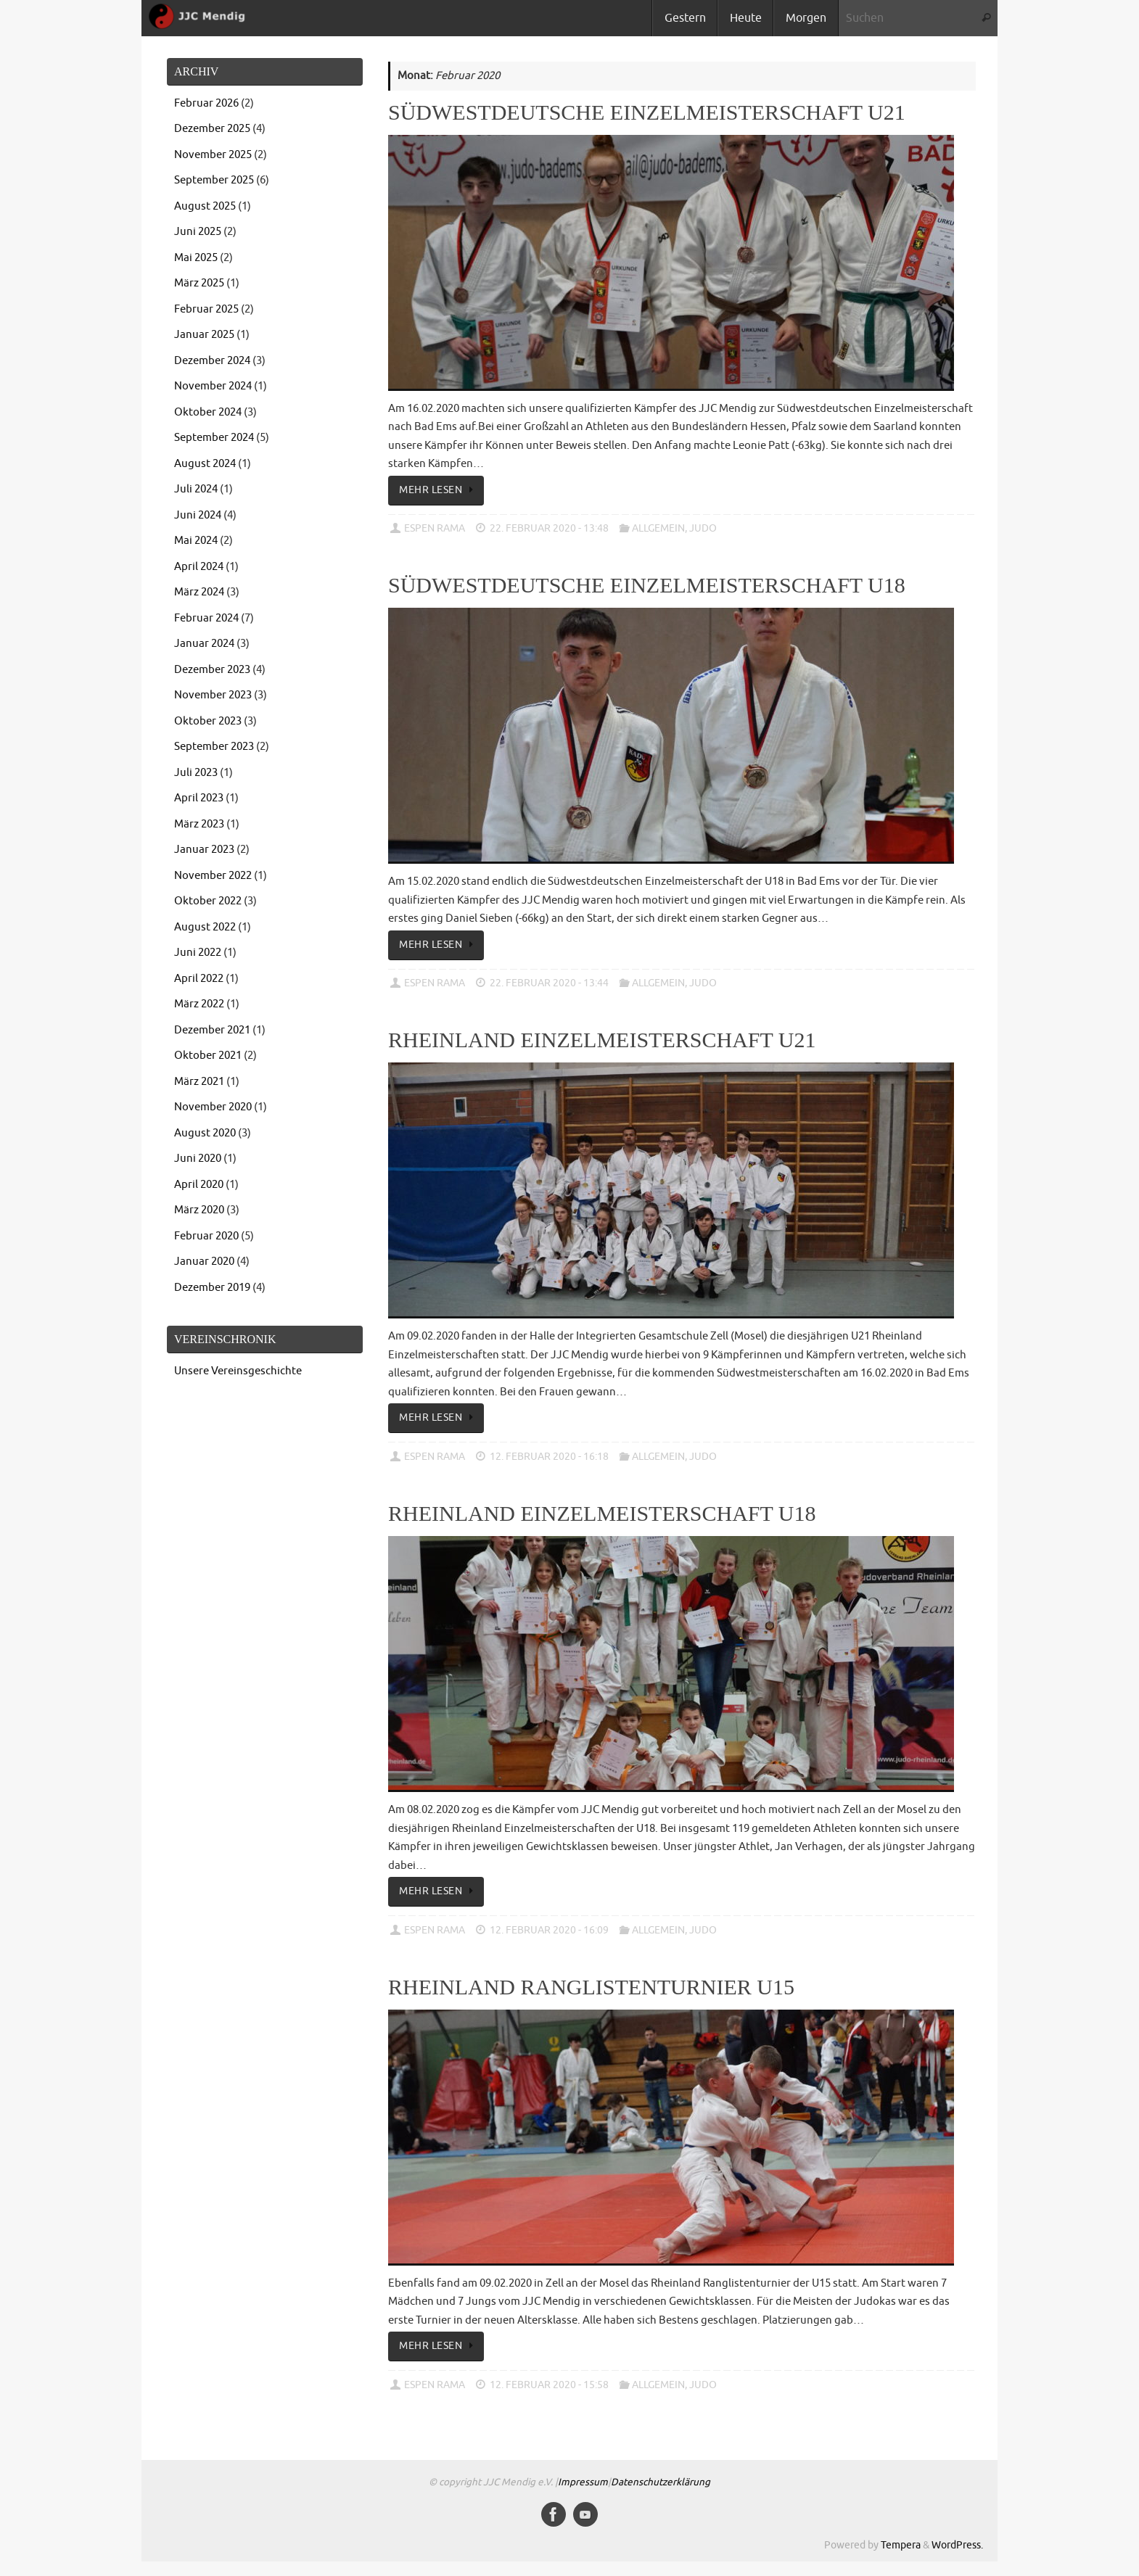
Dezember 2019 (212, 1288)
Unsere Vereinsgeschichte (238, 1371)
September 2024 (214, 438)
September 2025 (214, 180)
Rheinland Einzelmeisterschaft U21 (601, 1040)
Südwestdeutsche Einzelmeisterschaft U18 (646, 585)
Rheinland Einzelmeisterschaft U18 (601, 1513)
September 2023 (214, 747)
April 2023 (198, 798)
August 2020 (205, 1133)
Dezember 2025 (212, 129)
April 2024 (198, 567)
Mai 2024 (196, 541)
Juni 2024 (197, 515)
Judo (703, 528)
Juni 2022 (197, 952)
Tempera (901, 2545)
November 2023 (213, 695)
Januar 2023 (204, 849)
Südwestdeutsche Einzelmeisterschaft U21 (646, 112)
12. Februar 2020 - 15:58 (549, 2385)
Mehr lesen (438, 490)
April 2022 (198, 979)
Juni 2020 (197, 1158)
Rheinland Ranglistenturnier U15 (591, 1987)
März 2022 (199, 1004)
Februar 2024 (206, 618)
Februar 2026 (206, 103)
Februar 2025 (206, 309)
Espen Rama (434, 528)
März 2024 (199, 592)
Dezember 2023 (212, 670)
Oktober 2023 (208, 721)
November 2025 (213, 155)
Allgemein (658, 528)
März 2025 (199, 283)
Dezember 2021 (212, 1030)
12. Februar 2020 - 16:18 (549, 1456)
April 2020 (198, 1185)
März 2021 (199, 1082)
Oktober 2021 (208, 1055)
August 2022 (205, 927)
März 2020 (199, 1210)
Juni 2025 (197, 232)
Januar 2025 (204, 335)
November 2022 (213, 876)
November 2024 (213, 386)
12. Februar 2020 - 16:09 (549, 1930)
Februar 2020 (206, 1236)
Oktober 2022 (208, 901)
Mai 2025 (196, 258)
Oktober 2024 (208, 412)
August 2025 (205, 206)
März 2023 (199, 824)
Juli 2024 (196, 489)
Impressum (583, 2482)
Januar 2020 (204, 1261)
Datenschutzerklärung (660, 2482)
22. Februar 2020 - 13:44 (549, 983)
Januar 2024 (204, 644)
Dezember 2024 (212, 361)
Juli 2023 (196, 773)
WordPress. (957, 2545)
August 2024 (205, 464)
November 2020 (213, 1107)
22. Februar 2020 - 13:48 (549, 528)
